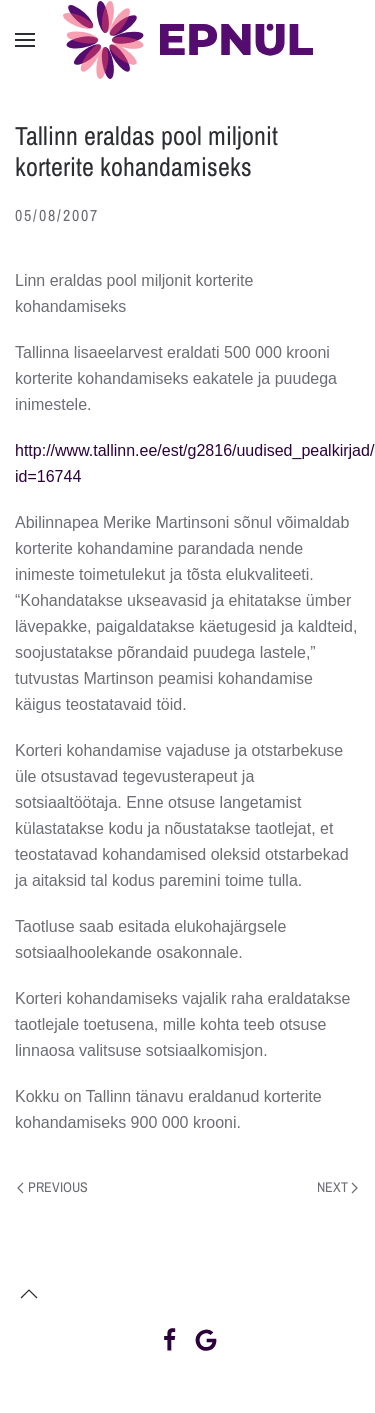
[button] (25, 40)
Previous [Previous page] (52, 1187)
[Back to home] (188, 40)
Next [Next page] (338, 1187)
